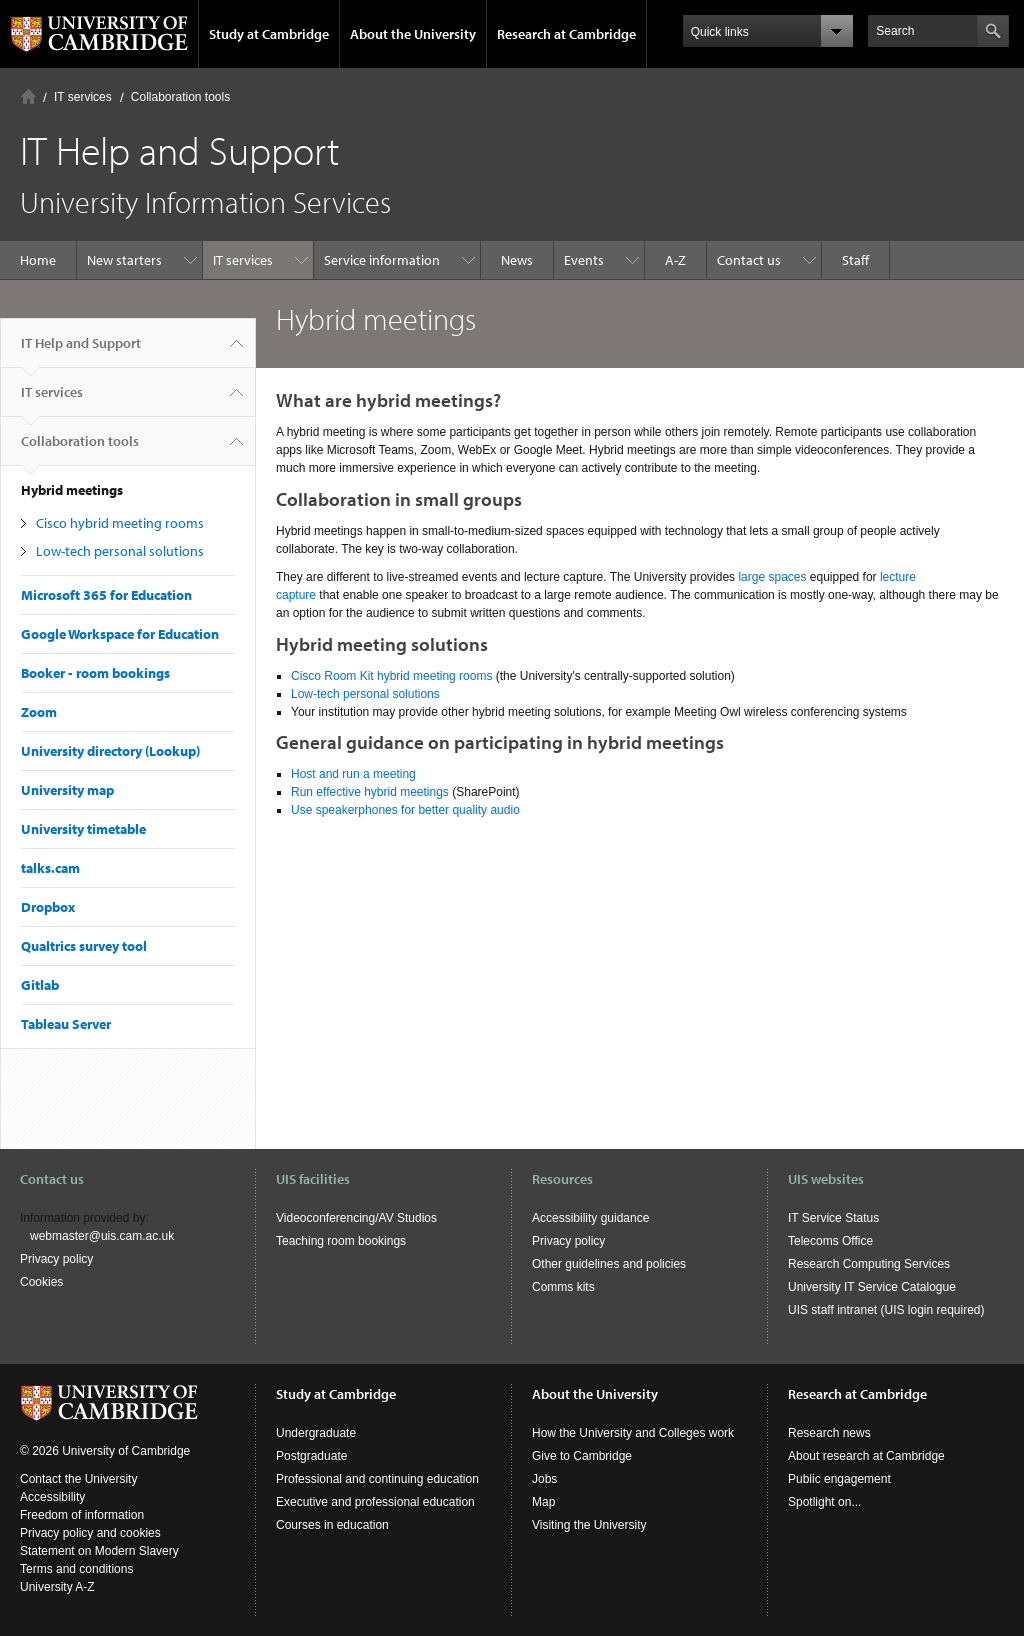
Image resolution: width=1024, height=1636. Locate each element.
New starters (124, 260)
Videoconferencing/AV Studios (356, 1218)
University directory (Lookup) (110, 751)
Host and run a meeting (353, 774)
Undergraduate (316, 1433)
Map (543, 1502)
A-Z (675, 260)
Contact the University (78, 1479)
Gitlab (40, 985)
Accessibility (52, 1497)
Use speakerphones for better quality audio (405, 810)
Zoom (39, 712)
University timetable (83, 829)
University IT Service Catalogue (872, 1287)
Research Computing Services (869, 1264)
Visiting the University (589, 1525)
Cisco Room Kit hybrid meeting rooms (393, 676)
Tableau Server (66, 1024)
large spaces (772, 577)
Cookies (41, 1282)
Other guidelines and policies (609, 1264)
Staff (855, 260)
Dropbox (48, 907)
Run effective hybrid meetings (370, 792)
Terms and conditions (76, 1569)
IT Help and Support (81, 351)
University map (67, 790)
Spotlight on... (824, 1502)
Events (584, 260)
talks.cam (50, 868)
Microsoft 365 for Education (106, 595)
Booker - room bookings (95, 673)
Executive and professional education (375, 1502)
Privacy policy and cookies (90, 1533)
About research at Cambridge (866, 1456)
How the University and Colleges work (633, 1433)
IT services (83, 97)
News (517, 260)
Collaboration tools (180, 97)
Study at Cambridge (269, 34)
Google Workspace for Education (120, 634)
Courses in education (332, 1525)
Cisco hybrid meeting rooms (120, 523)
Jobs (544, 1479)
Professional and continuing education (377, 1479)
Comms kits (563, 1287)
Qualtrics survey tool (84, 946)
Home (28, 96)
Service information (382, 260)
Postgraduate (311, 1456)
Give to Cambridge (582, 1456)
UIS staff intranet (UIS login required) (886, 1310)
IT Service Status (833, 1218)
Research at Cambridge (566, 34)
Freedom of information (82, 1515)
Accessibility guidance (590, 1218)
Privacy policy (56, 1259)
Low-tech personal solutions (120, 551)
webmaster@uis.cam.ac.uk (102, 1236)
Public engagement (839, 1479)
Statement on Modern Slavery (99, 1551)
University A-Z (57, 1587)
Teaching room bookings (341, 1241)
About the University (413, 34)
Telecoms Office (830, 1241)
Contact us (749, 260)
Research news (829, 1433)
